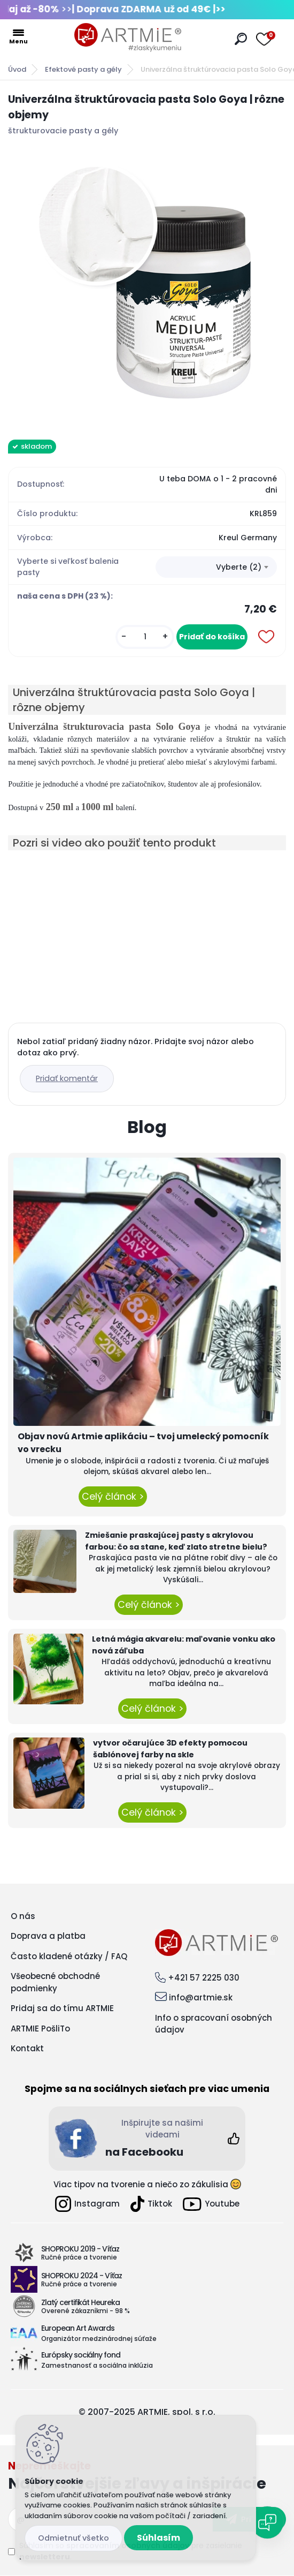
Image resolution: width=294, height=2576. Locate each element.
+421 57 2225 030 (203, 1977)
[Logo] (127, 37)
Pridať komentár (67, 1078)
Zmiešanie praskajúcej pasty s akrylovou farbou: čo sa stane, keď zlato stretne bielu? (176, 1541)
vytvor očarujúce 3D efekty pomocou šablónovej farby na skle (170, 1749)
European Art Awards (77, 2328)
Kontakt (27, 2048)
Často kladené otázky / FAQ (69, 1956)
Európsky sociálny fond (80, 2355)
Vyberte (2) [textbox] (238, 567)
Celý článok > (113, 1496)
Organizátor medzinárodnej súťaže (99, 2338)
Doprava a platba (48, 1936)
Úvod (17, 69)
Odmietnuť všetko (73, 2538)
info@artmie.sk (201, 1997)
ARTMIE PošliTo (40, 2028)
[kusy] (144, 637)
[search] (240, 38)
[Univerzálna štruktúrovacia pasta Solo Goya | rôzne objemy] (147, 285)
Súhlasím (158, 2538)
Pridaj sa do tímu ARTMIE (62, 2008)
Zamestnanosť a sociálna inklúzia (97, 2365)
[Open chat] (267, 2522)
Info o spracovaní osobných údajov (213, 2024)
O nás (23, 1916)
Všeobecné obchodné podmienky (55, 1982)
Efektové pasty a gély (83, 69)
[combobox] (216, 567)
